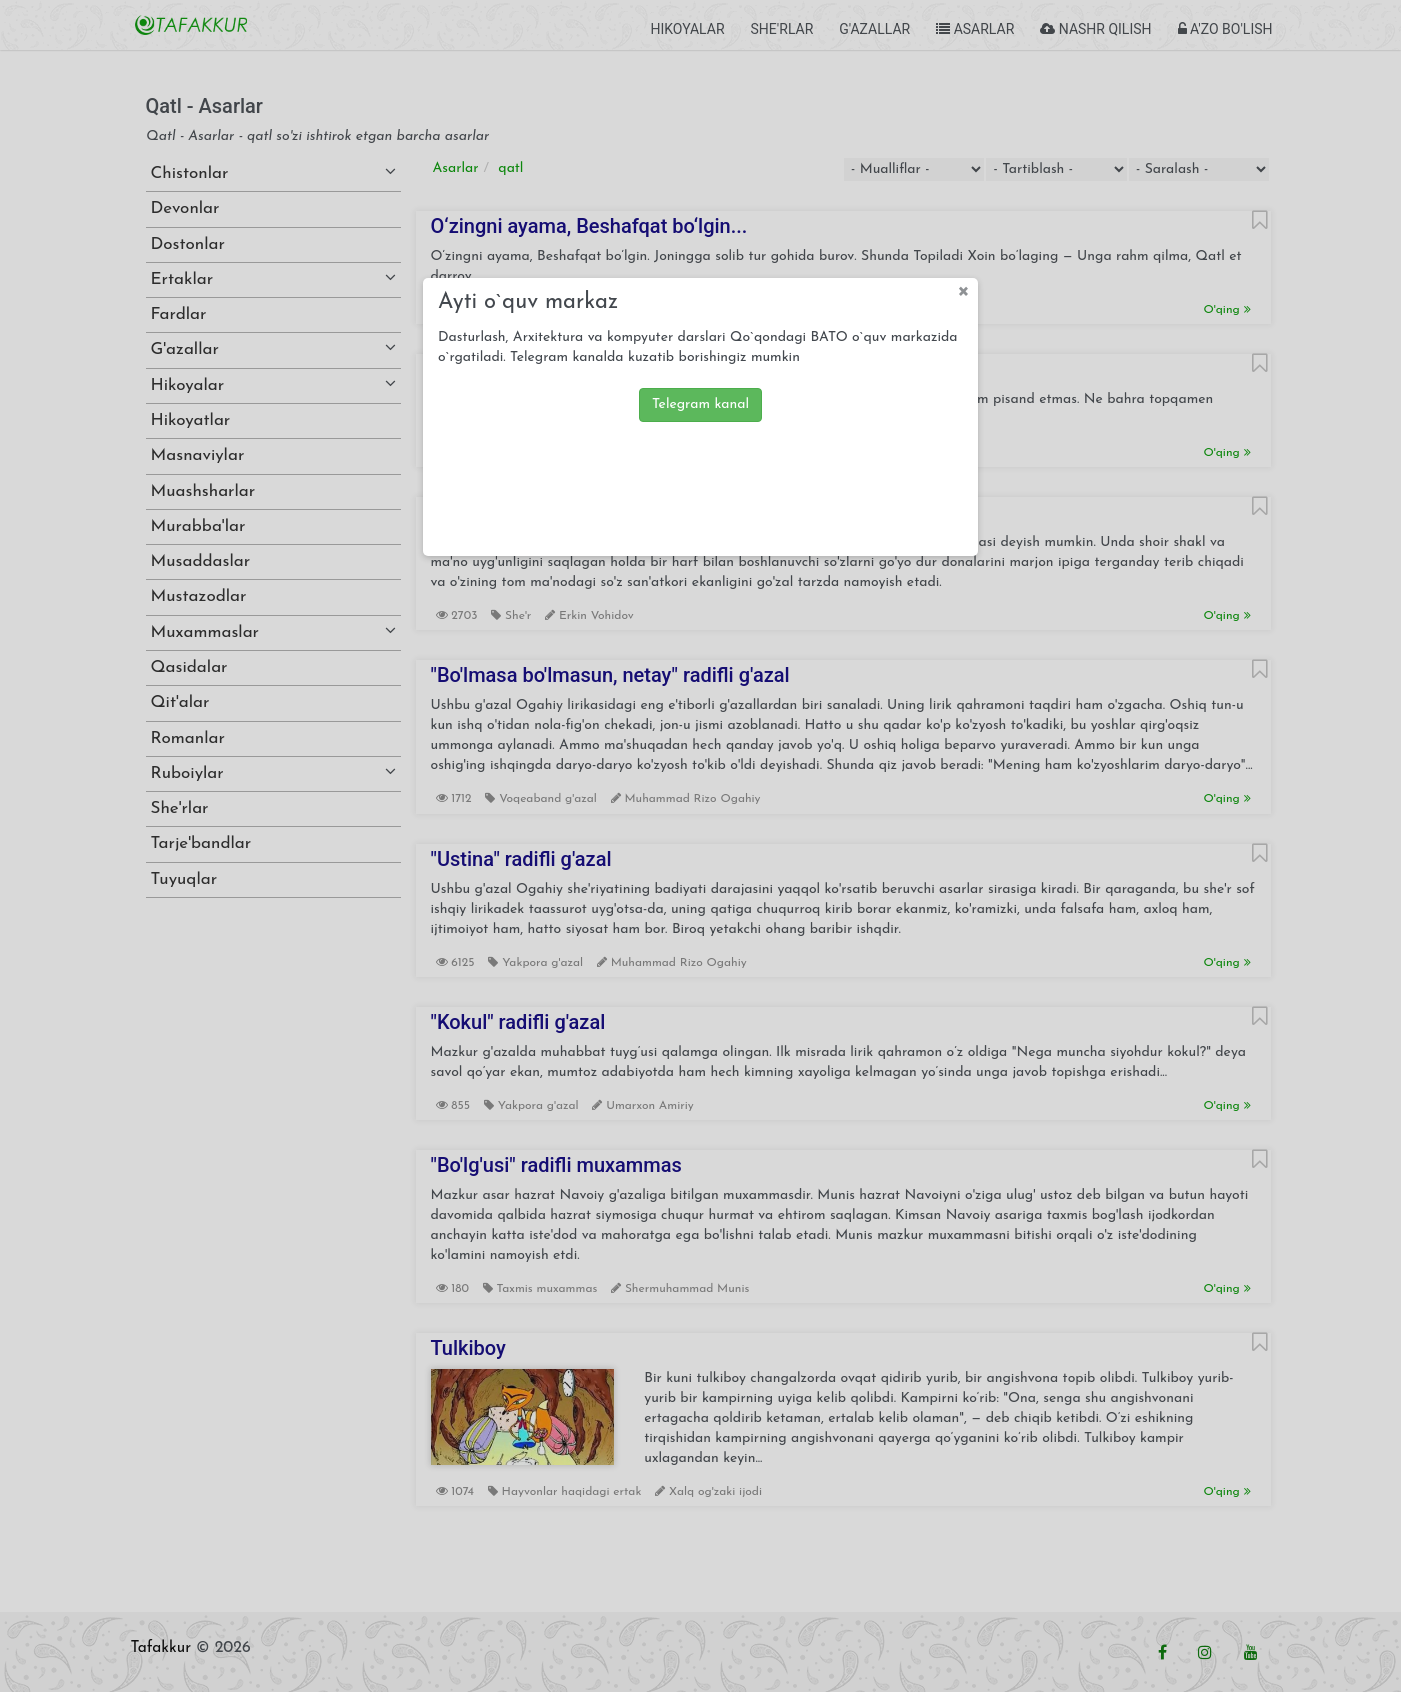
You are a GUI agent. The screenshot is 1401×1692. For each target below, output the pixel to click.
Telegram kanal (700, 404)
